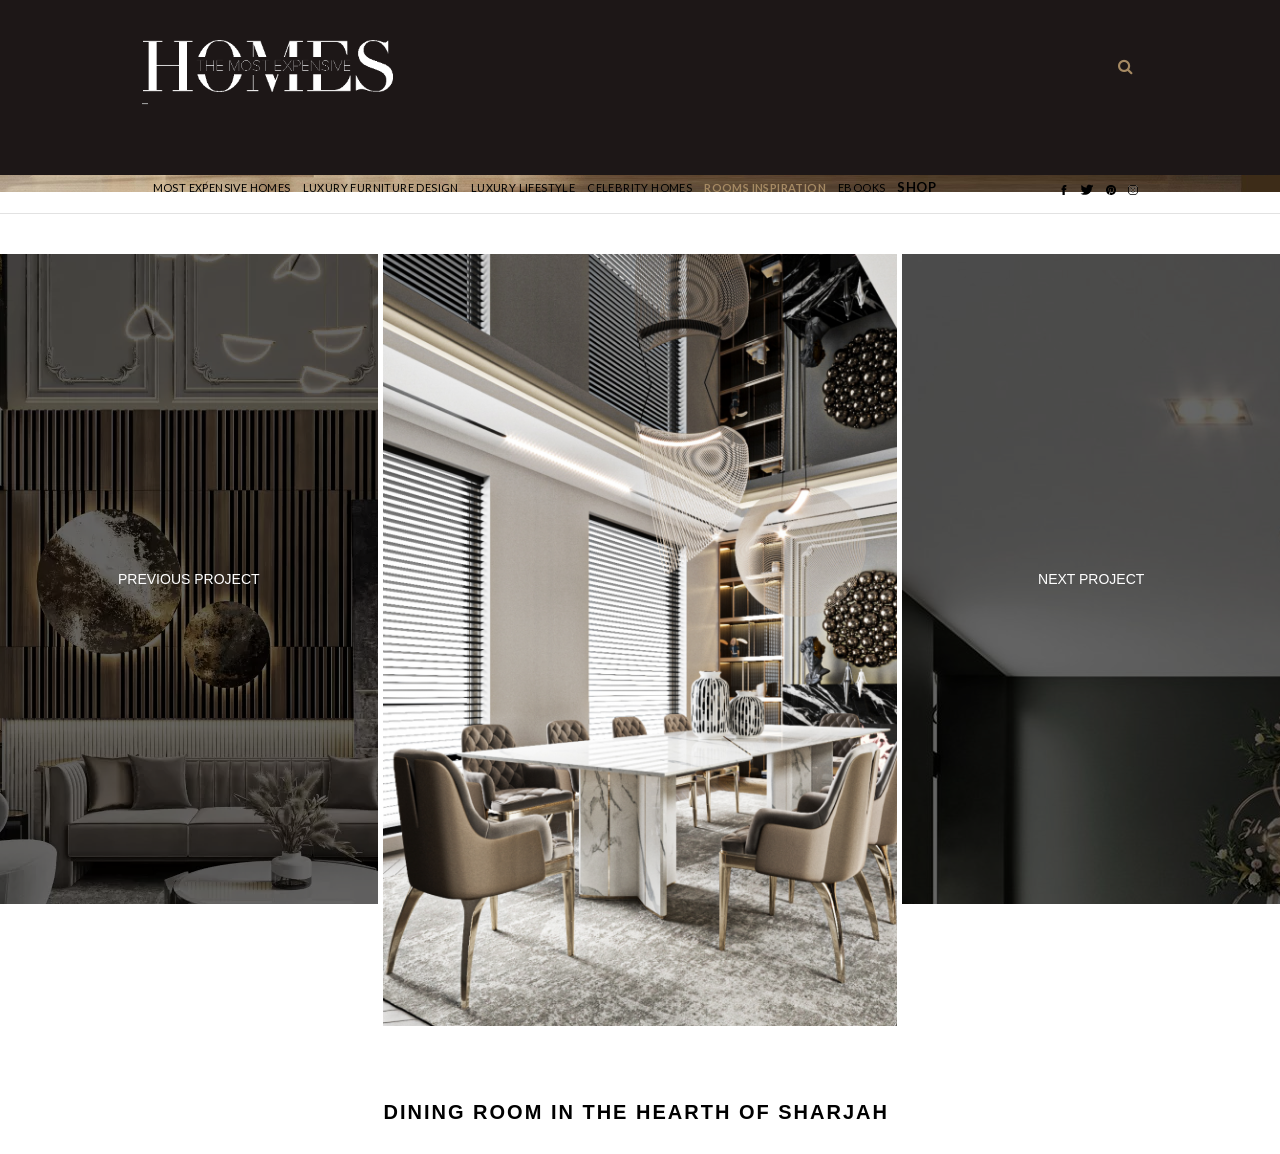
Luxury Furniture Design (381, 187)
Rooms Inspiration (765, 187)
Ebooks (861, 187)
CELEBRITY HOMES (639, 187)
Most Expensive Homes (222, 187)
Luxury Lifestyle (523, 187)
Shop (916, 187)
